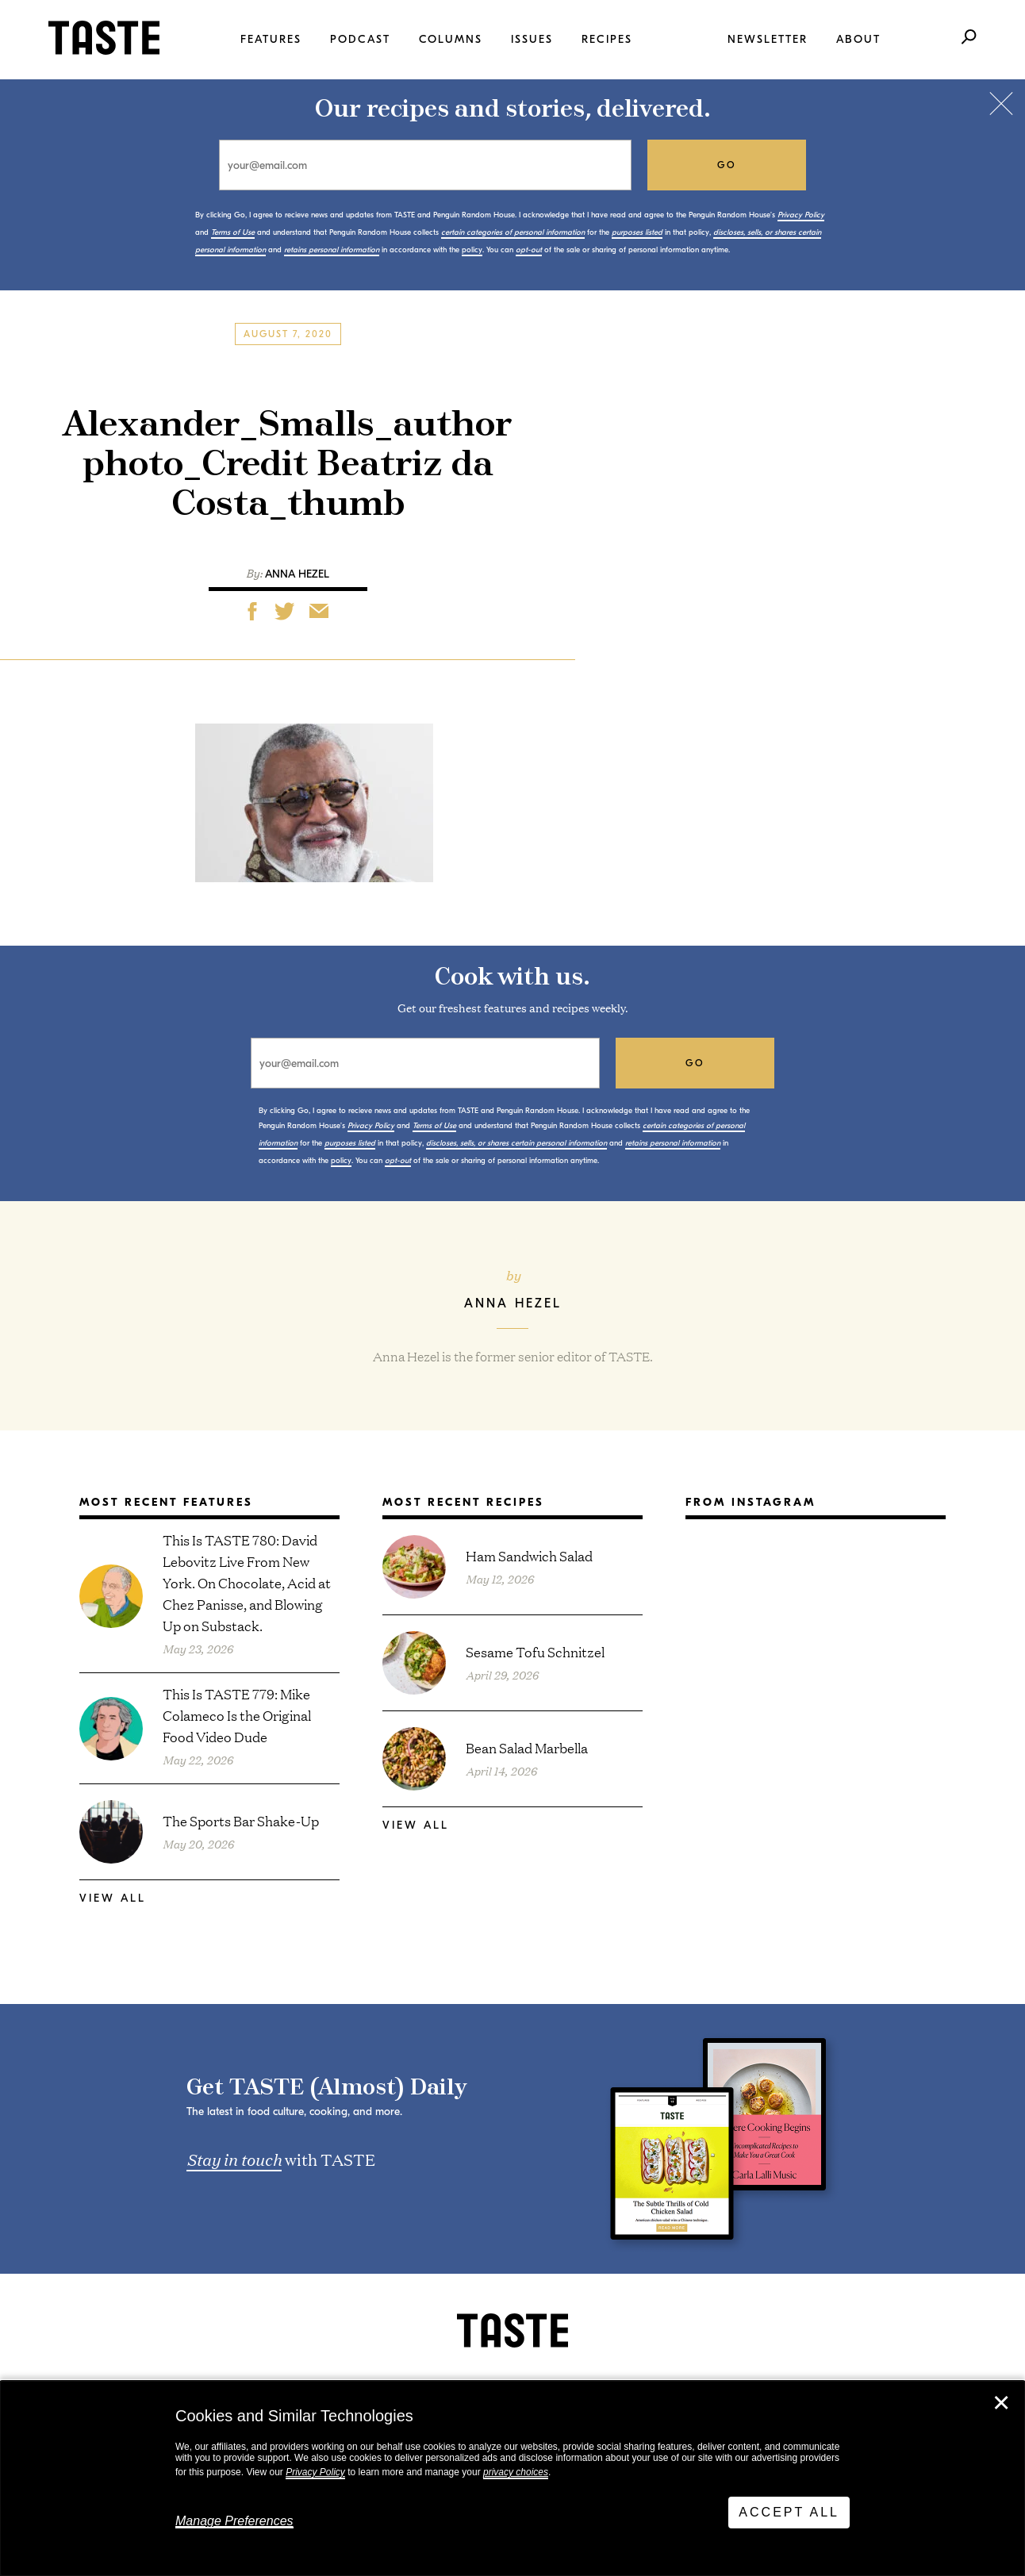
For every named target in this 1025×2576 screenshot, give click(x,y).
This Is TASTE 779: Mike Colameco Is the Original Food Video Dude (237, 1714)
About (858, 39)
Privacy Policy (315, 2472)
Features (270, 39)
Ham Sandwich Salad (529, 1555)
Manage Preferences (234, 2521)
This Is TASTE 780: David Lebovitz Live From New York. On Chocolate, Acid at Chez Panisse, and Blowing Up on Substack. (247, 1582)
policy (472, 250)
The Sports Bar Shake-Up (241, 1820)
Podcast (360, 39)
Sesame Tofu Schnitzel (535, 1651)
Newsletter (767, 39)
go (727, 165)
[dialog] (512, 2478)
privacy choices (515, 2472)
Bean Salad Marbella (527, 1747)
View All (112, 1898)
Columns (450, 39)
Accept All (789, 2512)
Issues (532, 39)
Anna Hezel (297, 574)
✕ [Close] (1001, 2403)
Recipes (607, 39)
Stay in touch (234, 2159)
